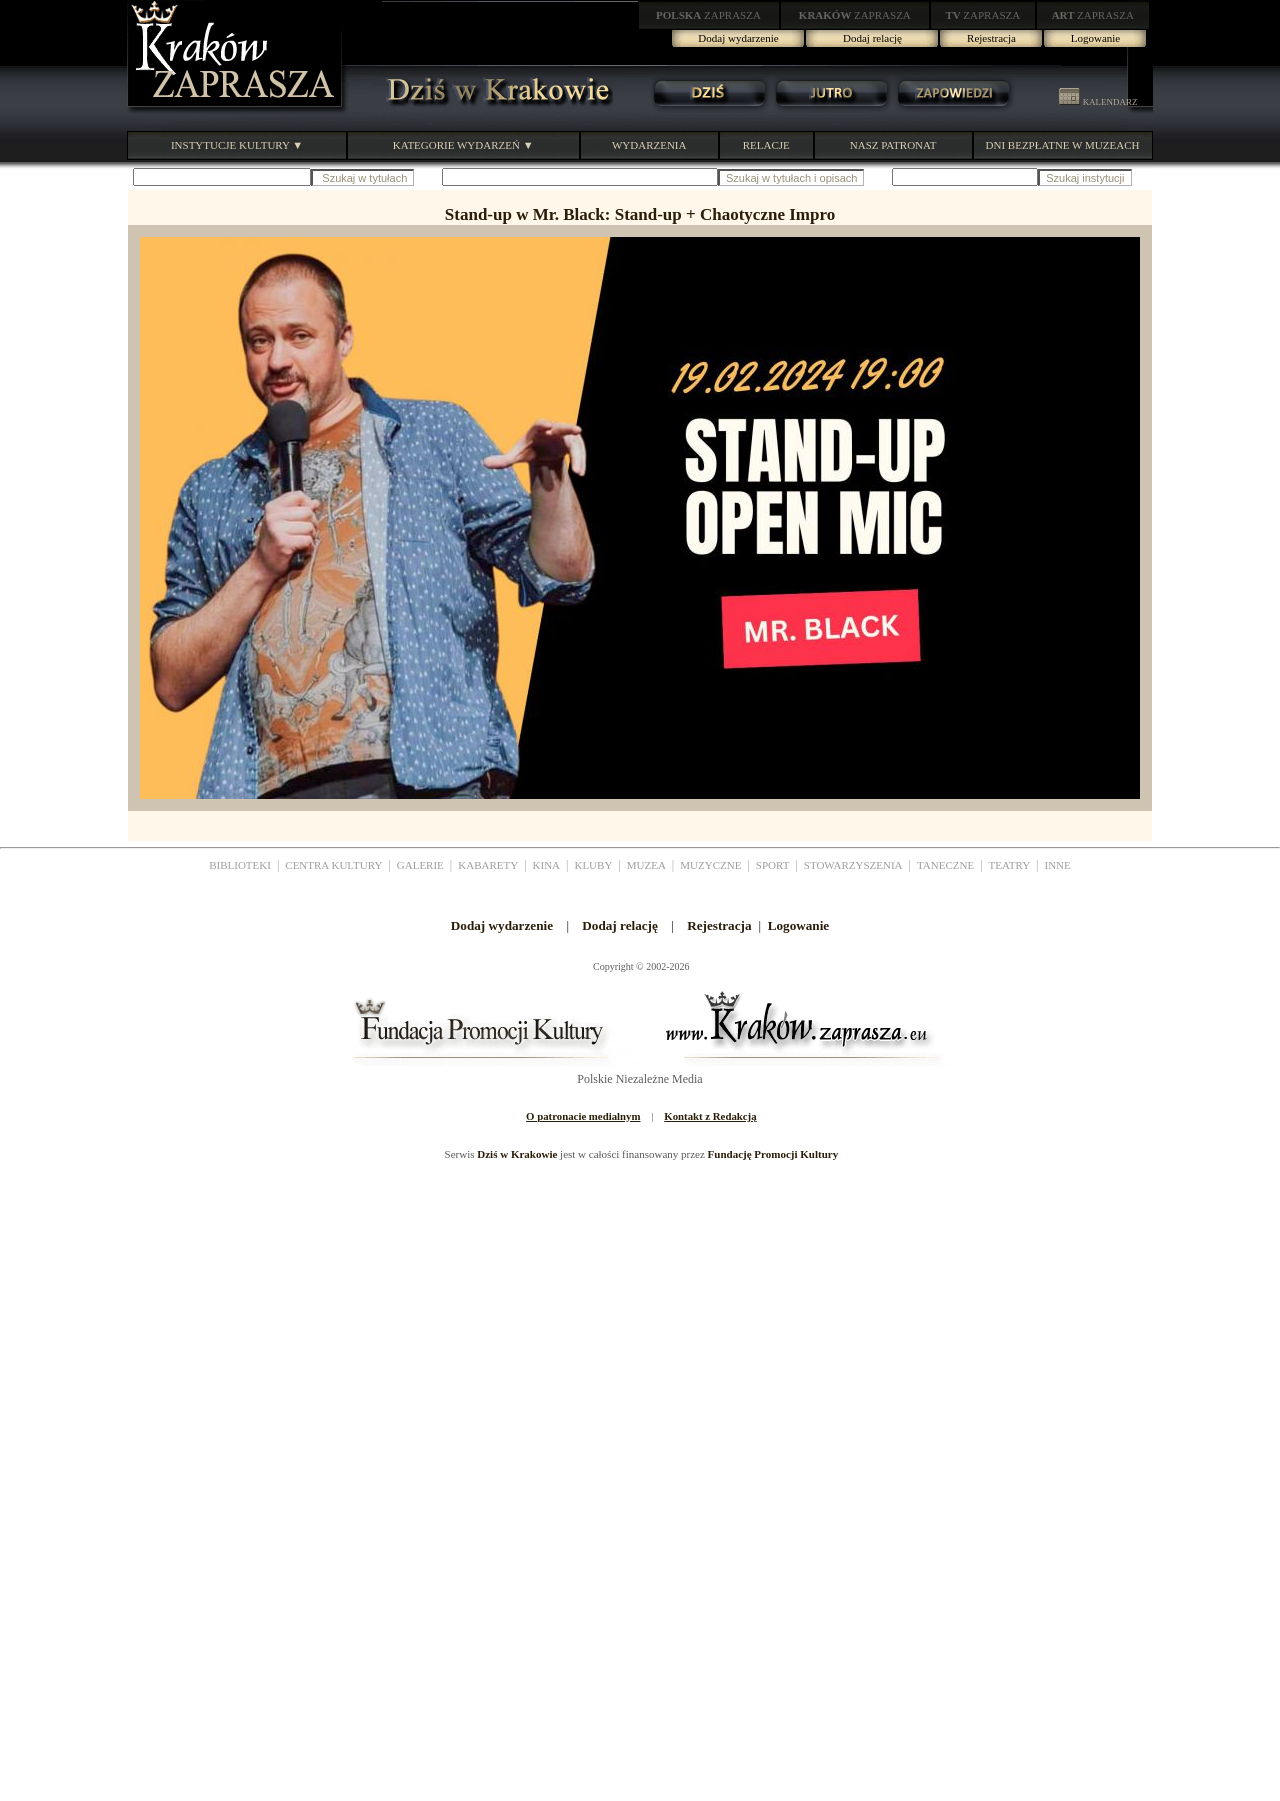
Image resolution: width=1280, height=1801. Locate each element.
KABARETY (488, 865)
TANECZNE (945, 865)
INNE (1058, 865)
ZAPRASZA (708, 15)
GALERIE (420, 865)
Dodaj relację (872, 38)
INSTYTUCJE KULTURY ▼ (237, 145)
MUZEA (646, 865)
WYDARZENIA (649, 145)
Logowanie (1095, 38)
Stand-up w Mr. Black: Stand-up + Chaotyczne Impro (640, 214)
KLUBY (593, 865)
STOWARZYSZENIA (853, 865)
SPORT (773, 865)
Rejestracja (991, 38)
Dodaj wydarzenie (738, 38)
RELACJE (766, 145)
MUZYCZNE (710, 865)
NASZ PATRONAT (893, 145)
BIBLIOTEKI (240, 865)
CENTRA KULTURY (333, 865)
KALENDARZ (1098, 102)
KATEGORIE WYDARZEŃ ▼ (463, 145)
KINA (547, 865)
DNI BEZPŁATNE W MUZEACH (1063, 145)
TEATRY (1010, 865)
